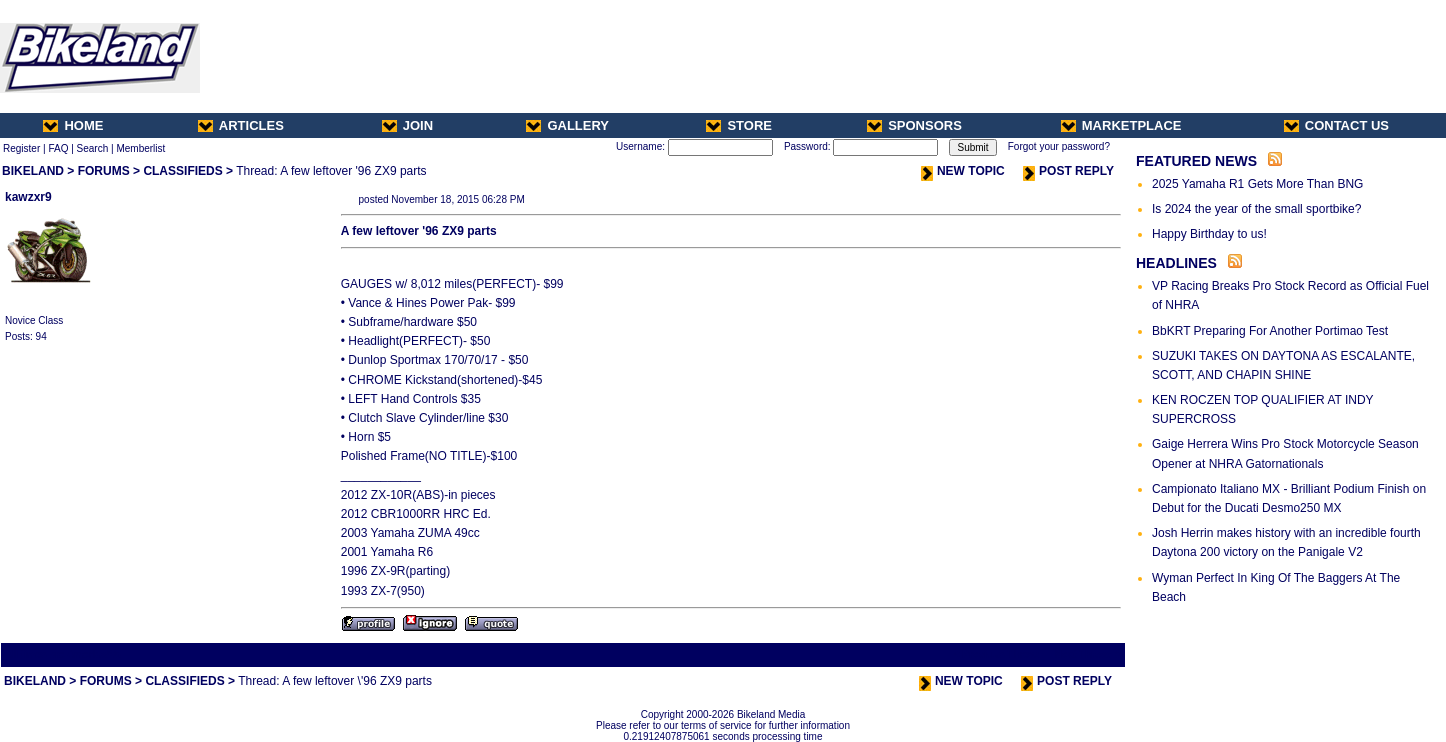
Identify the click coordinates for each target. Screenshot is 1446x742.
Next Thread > (1088, 654)
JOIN (407, 125)
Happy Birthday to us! (1209, 234)
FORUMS (104, 171)
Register (21, 148)
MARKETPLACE (1121, 125)
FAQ (58, 148)
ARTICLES (241, 125)
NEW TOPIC (963, 171)
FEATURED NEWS (1196, 161)
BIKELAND (33, 171)
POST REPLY (1068, 171)
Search (93, 148)
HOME (73, 125)
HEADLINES (1176, 263)
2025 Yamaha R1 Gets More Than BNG (1257, 184)
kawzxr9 (28, 197)
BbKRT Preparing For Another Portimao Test (1270, 331)
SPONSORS (914, 125)
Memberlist (140, 148)
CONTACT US (1336, 125)
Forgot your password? (1059, 146)
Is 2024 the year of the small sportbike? (1256, 209)
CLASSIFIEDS (182, 171)
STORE (739, 125)
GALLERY (567, 125)
